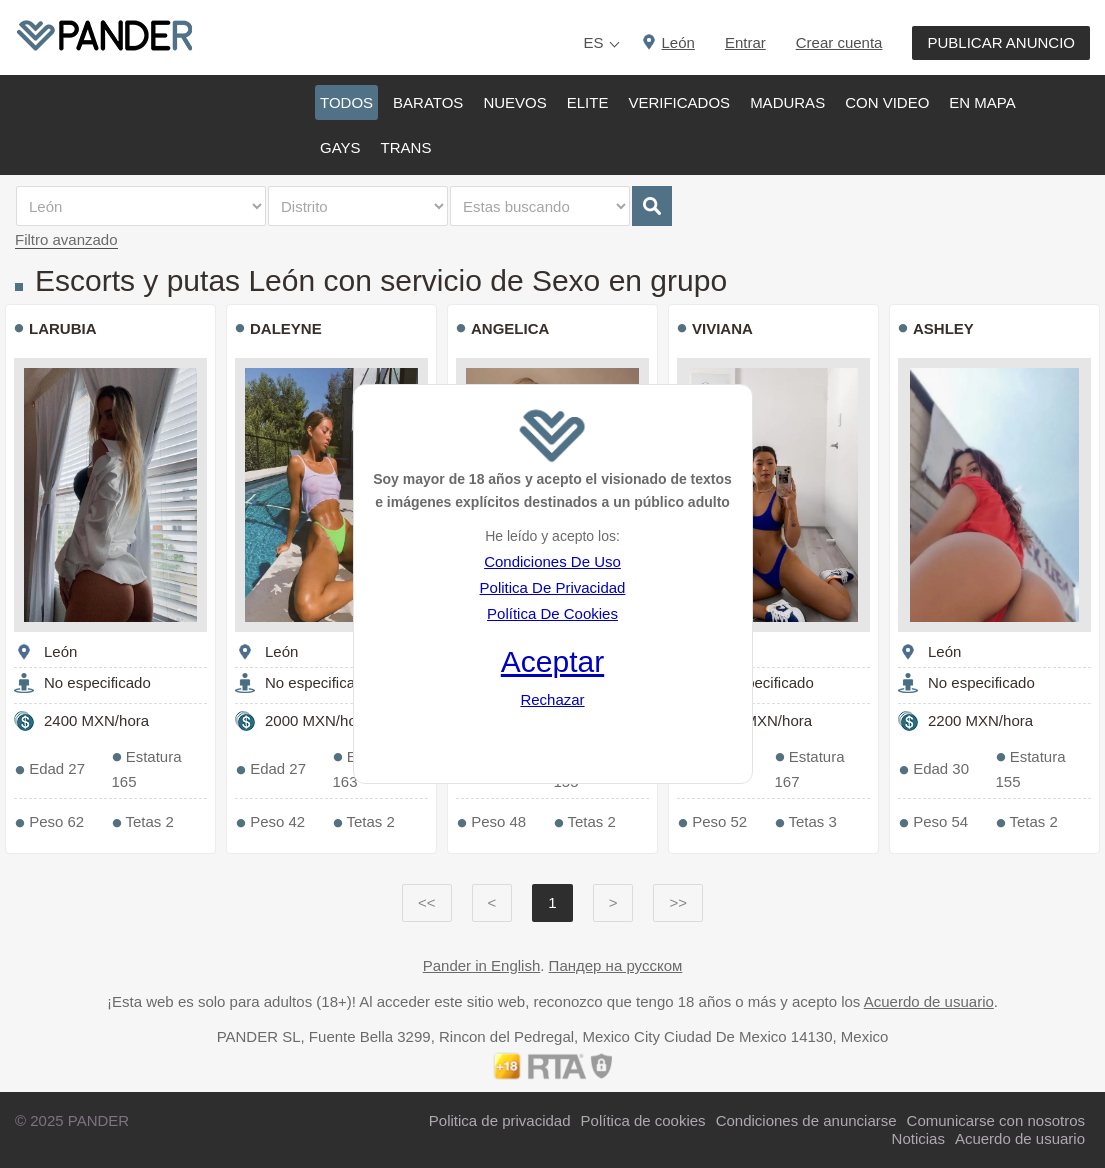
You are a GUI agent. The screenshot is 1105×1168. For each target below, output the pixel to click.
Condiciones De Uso (552, 561)
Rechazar (552, 699)
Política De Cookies (552, 613)
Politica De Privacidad (553, 587)
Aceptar (552, 661)
